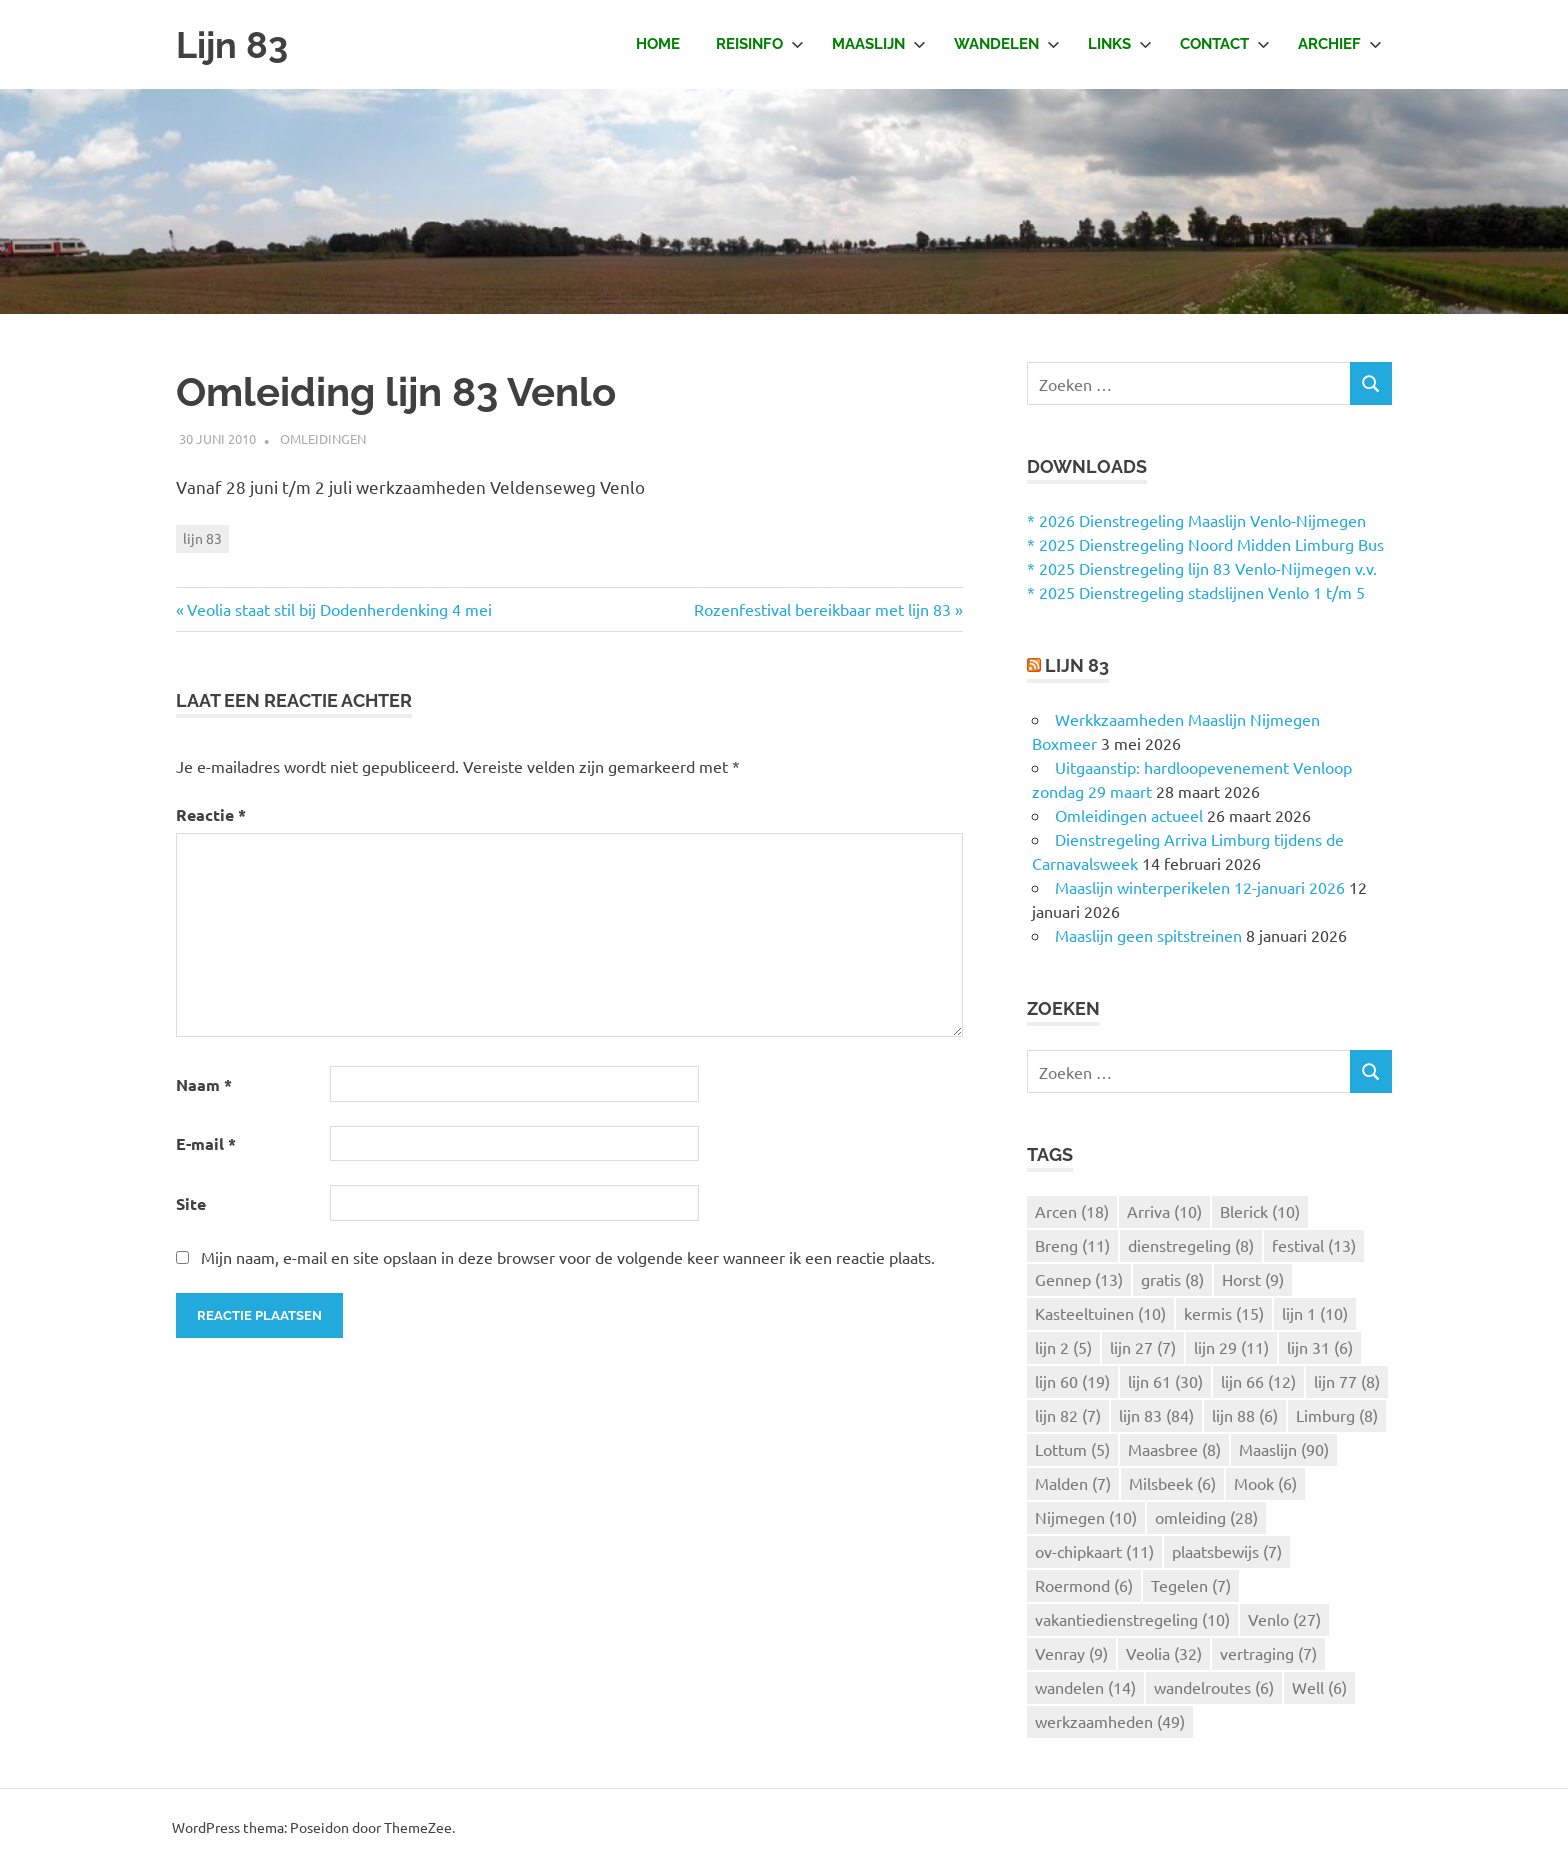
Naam (204, 1084)
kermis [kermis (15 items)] (1224, 1313)
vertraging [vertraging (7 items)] (1268, 1653)
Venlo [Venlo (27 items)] (1284, 1619)
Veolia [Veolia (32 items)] (1164, 1653)
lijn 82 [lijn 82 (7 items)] (1068, 1415)
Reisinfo (760, 44)
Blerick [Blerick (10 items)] (1260, 1211)
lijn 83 (202, 538)
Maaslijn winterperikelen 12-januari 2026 (1200, 887)
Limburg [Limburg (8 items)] (1337, 1415)
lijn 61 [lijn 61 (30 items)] (1165, 1381)
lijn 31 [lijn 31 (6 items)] (1320, 1347)
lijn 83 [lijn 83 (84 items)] (1156, 1415)
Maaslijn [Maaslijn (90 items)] (1284, 1449)
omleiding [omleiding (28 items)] (1206, 1517)
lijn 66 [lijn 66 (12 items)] (1258, 1381)
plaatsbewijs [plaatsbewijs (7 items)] (1227, 1551)
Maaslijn (879, 44)
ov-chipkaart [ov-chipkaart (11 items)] (1094, 1551)
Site (191, 1203)
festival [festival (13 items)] (1314, 1245)
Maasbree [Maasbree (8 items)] (1174, 1449)
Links (1120, 44)
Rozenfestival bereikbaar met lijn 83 (822, 609)
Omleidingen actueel (1129, 815)
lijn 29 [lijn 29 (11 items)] (1231, 1347)
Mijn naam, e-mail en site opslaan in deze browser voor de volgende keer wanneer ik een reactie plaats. (568, 1257)
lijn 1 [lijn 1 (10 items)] (1315, 1313)
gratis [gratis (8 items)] (1172, 1279)
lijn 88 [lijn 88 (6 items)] (1245, 1415)
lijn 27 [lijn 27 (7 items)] (1143, 1347)
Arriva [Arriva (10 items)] (1164, 1211)
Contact (1225, 44)
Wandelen (1007, 44)
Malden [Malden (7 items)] (1073, 1483)
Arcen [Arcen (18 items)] (1072, 1211)
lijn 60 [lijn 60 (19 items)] (1072, 1381)
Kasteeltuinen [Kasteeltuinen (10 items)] (1100, 1313)
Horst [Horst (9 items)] (1253, 1279)
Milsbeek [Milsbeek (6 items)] (1172, 1483)
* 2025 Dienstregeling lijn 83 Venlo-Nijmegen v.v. (1202, 568)
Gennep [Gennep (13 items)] (1079, 1279)
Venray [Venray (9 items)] (1071, 1653)
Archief (1340, 44)
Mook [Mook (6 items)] (1265, 1483)
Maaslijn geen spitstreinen (1148, 935)
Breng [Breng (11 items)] (1072, 1245)
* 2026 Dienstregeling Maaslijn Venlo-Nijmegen (1196, 520)
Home (658, 44)
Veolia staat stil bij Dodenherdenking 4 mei (339, 609)
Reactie (211, 814)
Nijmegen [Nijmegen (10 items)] (1086, 1517)
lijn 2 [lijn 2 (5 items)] (1063, 1347)
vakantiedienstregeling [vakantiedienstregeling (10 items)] (1132, 1619)
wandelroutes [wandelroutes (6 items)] (1214, 1687)
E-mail (206, 1143)
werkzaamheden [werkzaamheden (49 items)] (1110, 1721)
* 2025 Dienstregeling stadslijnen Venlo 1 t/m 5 (1196, 592)
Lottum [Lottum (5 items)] (1072, 1449)
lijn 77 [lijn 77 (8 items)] (1347, 1381)
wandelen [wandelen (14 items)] (1085, 1687)
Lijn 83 (235, 44)
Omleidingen (323, 438)
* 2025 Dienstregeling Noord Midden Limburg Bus (1205, 544)
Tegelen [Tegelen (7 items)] (1191, 1585)
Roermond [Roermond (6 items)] (1084, 1585)
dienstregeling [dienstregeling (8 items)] (1191, 1245)
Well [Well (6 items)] (1319, 1687)
